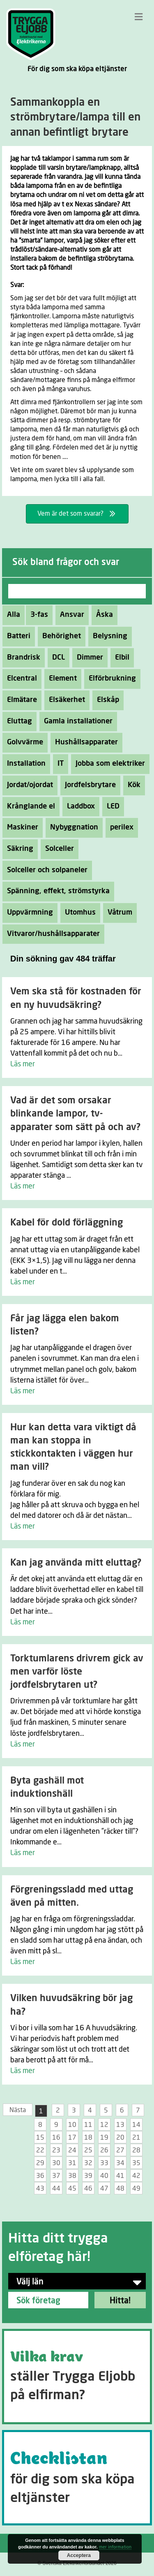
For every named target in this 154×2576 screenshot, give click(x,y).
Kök (131, 785)
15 (40, 2137)
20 (120, 2137)
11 (88, 2125)
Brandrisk (21, 657)
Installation (24, 763)
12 (104, 2125)
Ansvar (69, 615)
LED (111, 806)
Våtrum (117, 912)
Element (60, 678)
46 (88, 2188)
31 (72, 2163)
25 (88, 2150)
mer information (115, 2547)
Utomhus (78, 912)
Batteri (16, 636)
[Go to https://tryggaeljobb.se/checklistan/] (77, 2477)
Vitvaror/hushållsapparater (51, 934)
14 (136, 2125)
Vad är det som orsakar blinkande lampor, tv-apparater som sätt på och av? (75, 1114)
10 (72, 2125)
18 (88, 2137)
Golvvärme (22, 742)
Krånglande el (28, 806)
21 (136, 2137)
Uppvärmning (27, 912)
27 (120, 2150)
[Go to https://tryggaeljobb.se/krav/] (77, 2376)
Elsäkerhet (64, 700)
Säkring (17, 848)
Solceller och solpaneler (44, 870)
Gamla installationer (76, 721)
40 (104, 2176)
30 (56, 2163)
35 (136, 2163)
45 (72, 2188)
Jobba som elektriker (108, 763)
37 (56, 2176)
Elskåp (105, 700)
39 (88, 2176)
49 (136, 2188)
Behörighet (59, 636)
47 (104, 2188)
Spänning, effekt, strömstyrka (56, 891)
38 (72, 2176)
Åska (102, 615)
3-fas (37, 615)
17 (72, 2137)
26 (104, 2150)
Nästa (17, 2110)
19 (104, 2137)
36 (40, 2176)
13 (120, 2125)
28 (136, 2150)
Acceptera (79, 2555)
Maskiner (20, 827)
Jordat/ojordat (27, 785)
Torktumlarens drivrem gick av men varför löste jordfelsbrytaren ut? (76, 1672)
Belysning (107, 636)
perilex (119, 827)
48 (120, 2188)
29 (40, 2163)
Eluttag (17, 721)
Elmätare (19, 700)
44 (56, 2188)
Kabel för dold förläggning (66, 1223)
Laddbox (78, 806)
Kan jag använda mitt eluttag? (75, 1563)
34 (120, 2163)
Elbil (119, 657)
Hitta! (120, 2301)
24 (72, 2150)
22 (40, 2150)
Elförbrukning (110, 678)
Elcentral (19, 678)
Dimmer (87, 657)
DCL (56, 657)
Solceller (57, 848)
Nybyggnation (72, 827)
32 (88, 2163)
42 (136, 2176)
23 (56, 2150)
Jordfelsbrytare (88, 785)
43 (40, 2188)
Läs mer (22, 1064)
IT (58, 763)
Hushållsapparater (84, 742)
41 (120, 2176)
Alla (13, 615)
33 (104, 2163)
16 (56, 2137)
